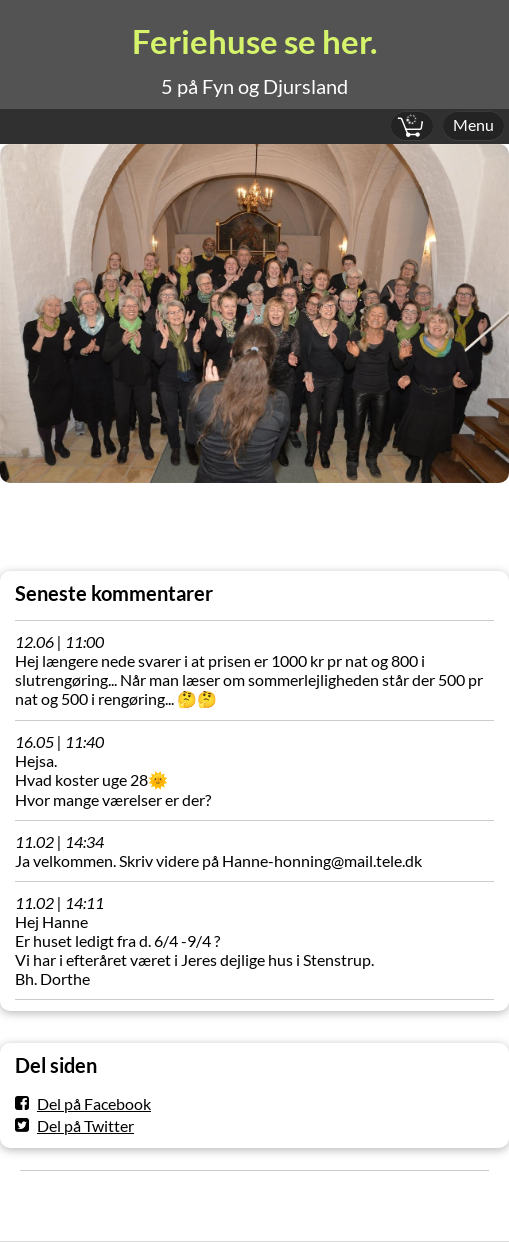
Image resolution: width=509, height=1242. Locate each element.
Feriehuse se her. (254, 41)
